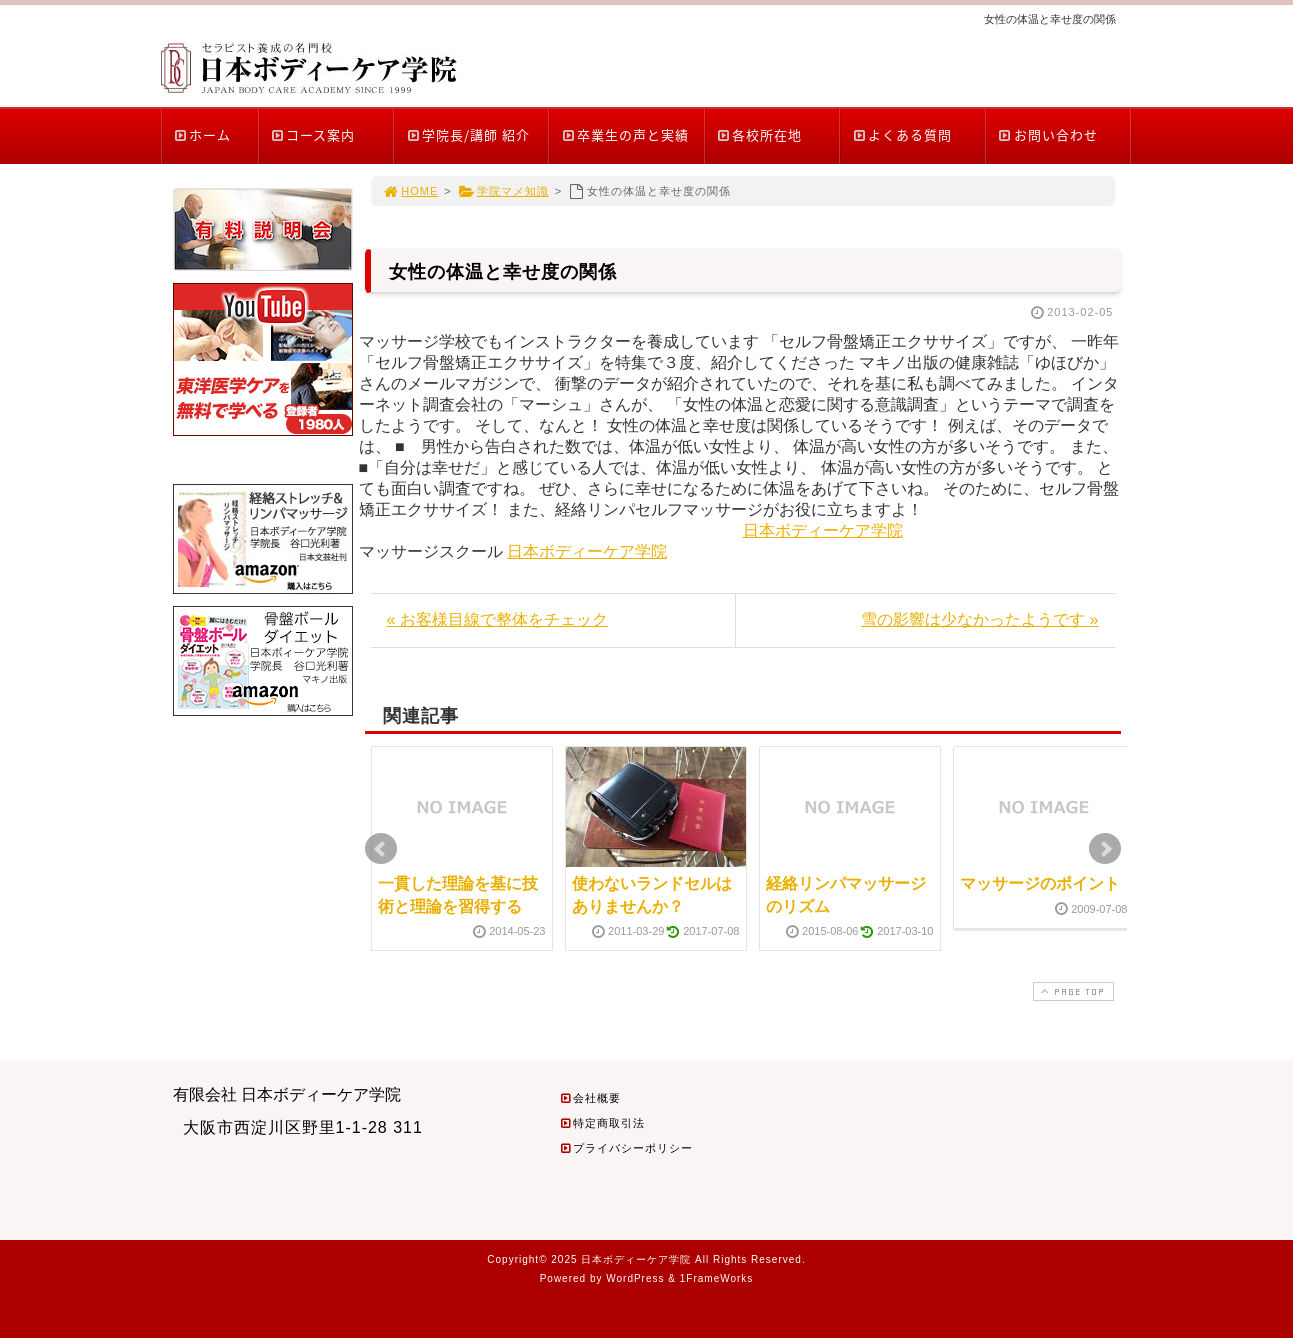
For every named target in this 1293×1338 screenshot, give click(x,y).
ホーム (202, 134)
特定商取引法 (602, 1123)
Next (1105, 849)
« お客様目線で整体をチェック (497, 619)
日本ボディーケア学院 (823, 530)
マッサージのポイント (1040, 883)
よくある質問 (901, 134)
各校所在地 (759, 134)
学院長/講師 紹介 (467, 134)
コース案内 (313, 134)
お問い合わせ (1047, 134)
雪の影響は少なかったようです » (979, 619)
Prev (381, 849)
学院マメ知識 (503, 191)
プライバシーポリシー (626, 1148)
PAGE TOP (1071, 991)
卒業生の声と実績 (624, 134)
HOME (411, 191)
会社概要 (590, 1098)
